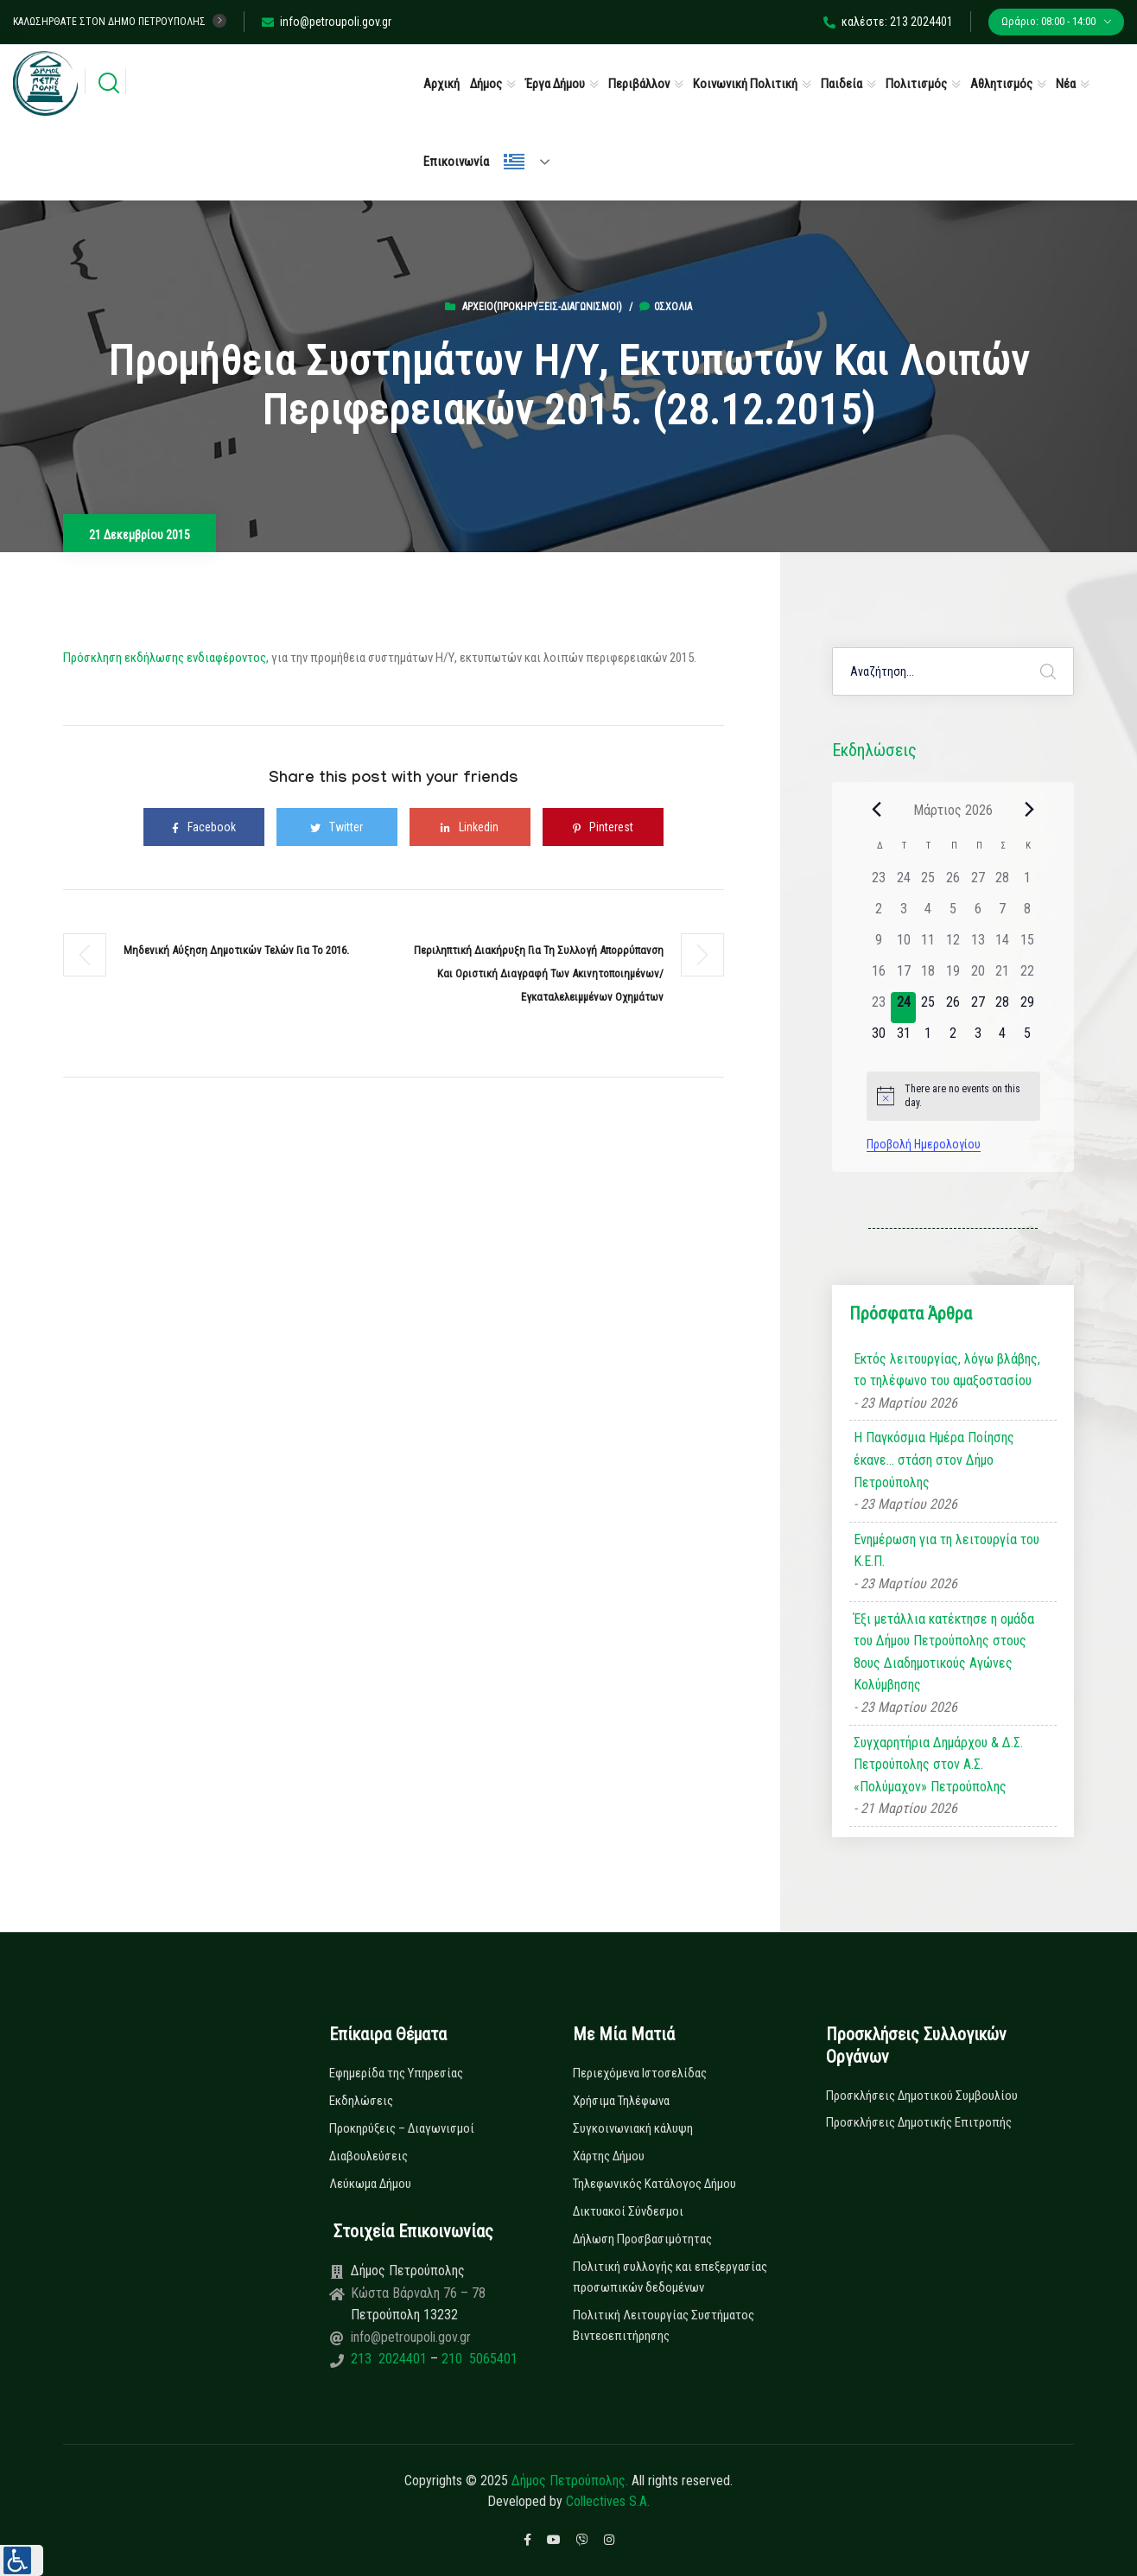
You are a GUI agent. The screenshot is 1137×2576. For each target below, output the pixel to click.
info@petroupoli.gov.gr (326, 22)
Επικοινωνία (456, 161)
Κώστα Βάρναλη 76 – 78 (418, 2293)
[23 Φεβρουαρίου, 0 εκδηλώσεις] (879, 883)
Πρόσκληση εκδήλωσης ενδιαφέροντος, (166, 657)
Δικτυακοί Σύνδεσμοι (628, 2211)
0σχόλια (665, 307)
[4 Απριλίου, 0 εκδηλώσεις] (1002, 1038)
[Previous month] (877, 809)
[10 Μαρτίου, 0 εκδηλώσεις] (903, 945)
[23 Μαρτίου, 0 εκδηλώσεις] (879, 1007)
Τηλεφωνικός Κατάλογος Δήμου (654, 2183)
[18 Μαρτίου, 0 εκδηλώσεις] (928, 976)
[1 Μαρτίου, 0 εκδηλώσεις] (1027, 883)
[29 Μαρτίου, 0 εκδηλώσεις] (1027, 1007)
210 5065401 (478, 2358)
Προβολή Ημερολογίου (924, 1144)
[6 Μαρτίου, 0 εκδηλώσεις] (977, 914)
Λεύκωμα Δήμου (370, 2183)
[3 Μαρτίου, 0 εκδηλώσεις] (903, 914)
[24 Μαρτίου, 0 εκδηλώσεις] (903, 1007)
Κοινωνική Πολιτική (745, 84)
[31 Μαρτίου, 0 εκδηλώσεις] (903, 1038)
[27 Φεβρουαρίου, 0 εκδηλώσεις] (977, 883)
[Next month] (1029, 809)
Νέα (1066, 84)
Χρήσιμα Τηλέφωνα (621, 2101)
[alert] (953, 1096)
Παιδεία (841, 84)
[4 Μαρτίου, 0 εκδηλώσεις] (928, 914)
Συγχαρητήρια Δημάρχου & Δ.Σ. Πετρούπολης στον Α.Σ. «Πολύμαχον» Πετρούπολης (938, 1764)
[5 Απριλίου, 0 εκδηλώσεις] (1027, 1038)
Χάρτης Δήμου (609, 2156)
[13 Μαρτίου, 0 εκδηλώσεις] (977, 945)
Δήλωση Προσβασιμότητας (642, 2239)
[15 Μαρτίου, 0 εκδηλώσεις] (1027, 945)
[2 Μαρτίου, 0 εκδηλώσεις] (879, 914)
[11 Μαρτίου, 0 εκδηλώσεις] (928, 945)
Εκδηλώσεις (361, 2101)
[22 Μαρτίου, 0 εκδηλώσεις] (1027, 976)
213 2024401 (390, 2358)
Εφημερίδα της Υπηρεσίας (396, 2073)
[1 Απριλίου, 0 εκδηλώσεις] (928, 1038)
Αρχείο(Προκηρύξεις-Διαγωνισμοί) (542, 307)
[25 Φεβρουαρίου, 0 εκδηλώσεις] (928, 883)
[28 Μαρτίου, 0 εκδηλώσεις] (1002, 1007)
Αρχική (441, 84)
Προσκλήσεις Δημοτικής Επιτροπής (919, 2122)
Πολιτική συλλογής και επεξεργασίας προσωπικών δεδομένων (670, 2277)
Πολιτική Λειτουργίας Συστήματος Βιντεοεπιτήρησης (663, 2325)
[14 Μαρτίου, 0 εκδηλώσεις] (1002, 945)
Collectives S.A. (608, 2501)
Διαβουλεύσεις (368, 2156)
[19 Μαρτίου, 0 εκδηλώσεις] (953, 976)
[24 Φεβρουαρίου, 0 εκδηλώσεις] (903, 883)
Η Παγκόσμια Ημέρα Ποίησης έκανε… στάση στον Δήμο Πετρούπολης (934, 1459)
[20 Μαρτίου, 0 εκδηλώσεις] (977, 976)
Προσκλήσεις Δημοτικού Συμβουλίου (922, 2095)
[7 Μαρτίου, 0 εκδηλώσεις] (1002, 914)
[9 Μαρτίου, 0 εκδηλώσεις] (879, 945)
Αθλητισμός (1001, 84)
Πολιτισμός (916, 84)
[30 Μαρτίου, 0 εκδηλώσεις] (879, 1038)
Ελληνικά (514, 161)
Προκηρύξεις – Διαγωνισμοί (401, 2128)
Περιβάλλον (639, 84)
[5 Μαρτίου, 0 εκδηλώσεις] (953, 914)
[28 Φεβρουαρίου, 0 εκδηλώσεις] (1002, 883)
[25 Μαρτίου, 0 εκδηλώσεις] (928, 1007)
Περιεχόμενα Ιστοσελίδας (640, 2073)
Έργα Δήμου (555, 84)
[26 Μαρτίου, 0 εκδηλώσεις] (953, 1007)
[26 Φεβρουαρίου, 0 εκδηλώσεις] (953, 883)
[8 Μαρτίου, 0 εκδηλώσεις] (1027, 914)
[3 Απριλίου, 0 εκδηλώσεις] (977, 1038)
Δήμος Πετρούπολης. (569, 2480)
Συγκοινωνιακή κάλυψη (633, 2128)
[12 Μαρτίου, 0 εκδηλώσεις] (953, 945)
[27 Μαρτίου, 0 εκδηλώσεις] (977, 1007)
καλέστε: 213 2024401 (888, 22)
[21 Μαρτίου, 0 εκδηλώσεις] (1002, 976)
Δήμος (486, 84)
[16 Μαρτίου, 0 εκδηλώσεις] (879, 976)
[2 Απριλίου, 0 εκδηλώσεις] (953, 1038)
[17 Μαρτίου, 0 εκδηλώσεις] (903, 976)
